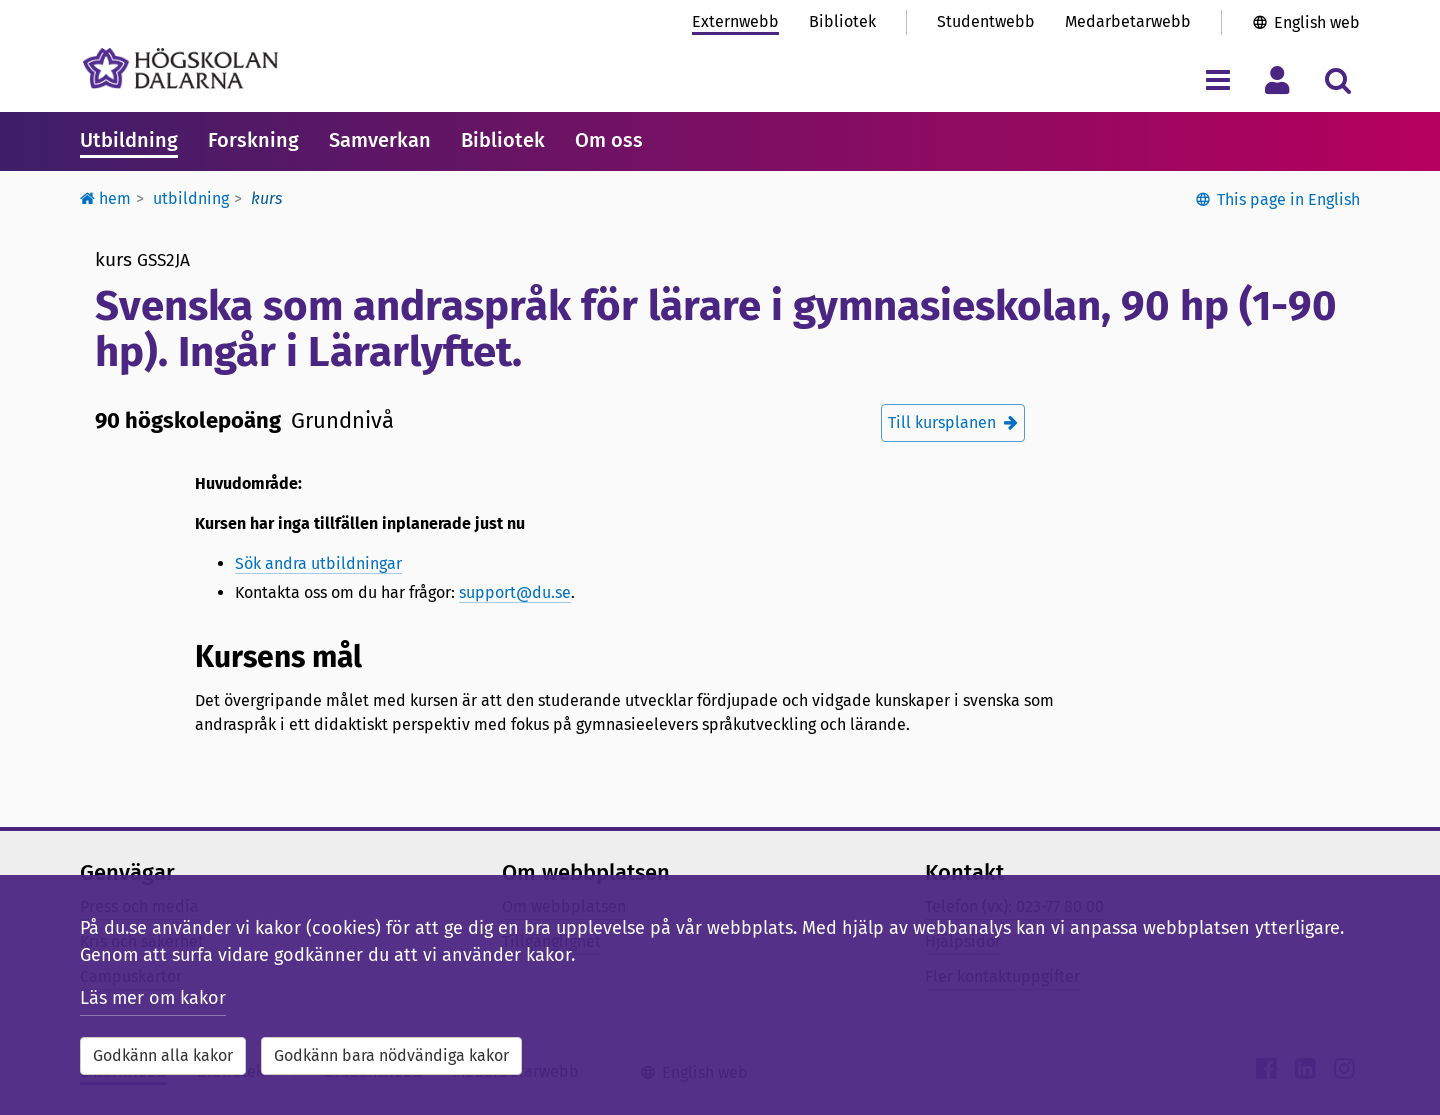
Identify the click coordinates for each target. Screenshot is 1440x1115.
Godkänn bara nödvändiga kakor (391, 1055)
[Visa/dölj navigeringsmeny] (1217, 79)
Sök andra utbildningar (318, 563)
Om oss (609, 140)
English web (1317, 22)
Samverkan (380, 140)
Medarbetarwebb (1128, 21)
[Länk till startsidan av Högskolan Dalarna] (180, 68)
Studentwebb (986, 21)
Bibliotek (842, 21)
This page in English (1288, 199)
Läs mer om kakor (153, 998)
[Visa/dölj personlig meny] (1277, 79)
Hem (105, 198)
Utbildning (129, 140)
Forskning (253, 140)
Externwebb (735, 21)
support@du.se (515, 592)
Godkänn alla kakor (163, 1055)
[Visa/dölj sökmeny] (1337, 79)
